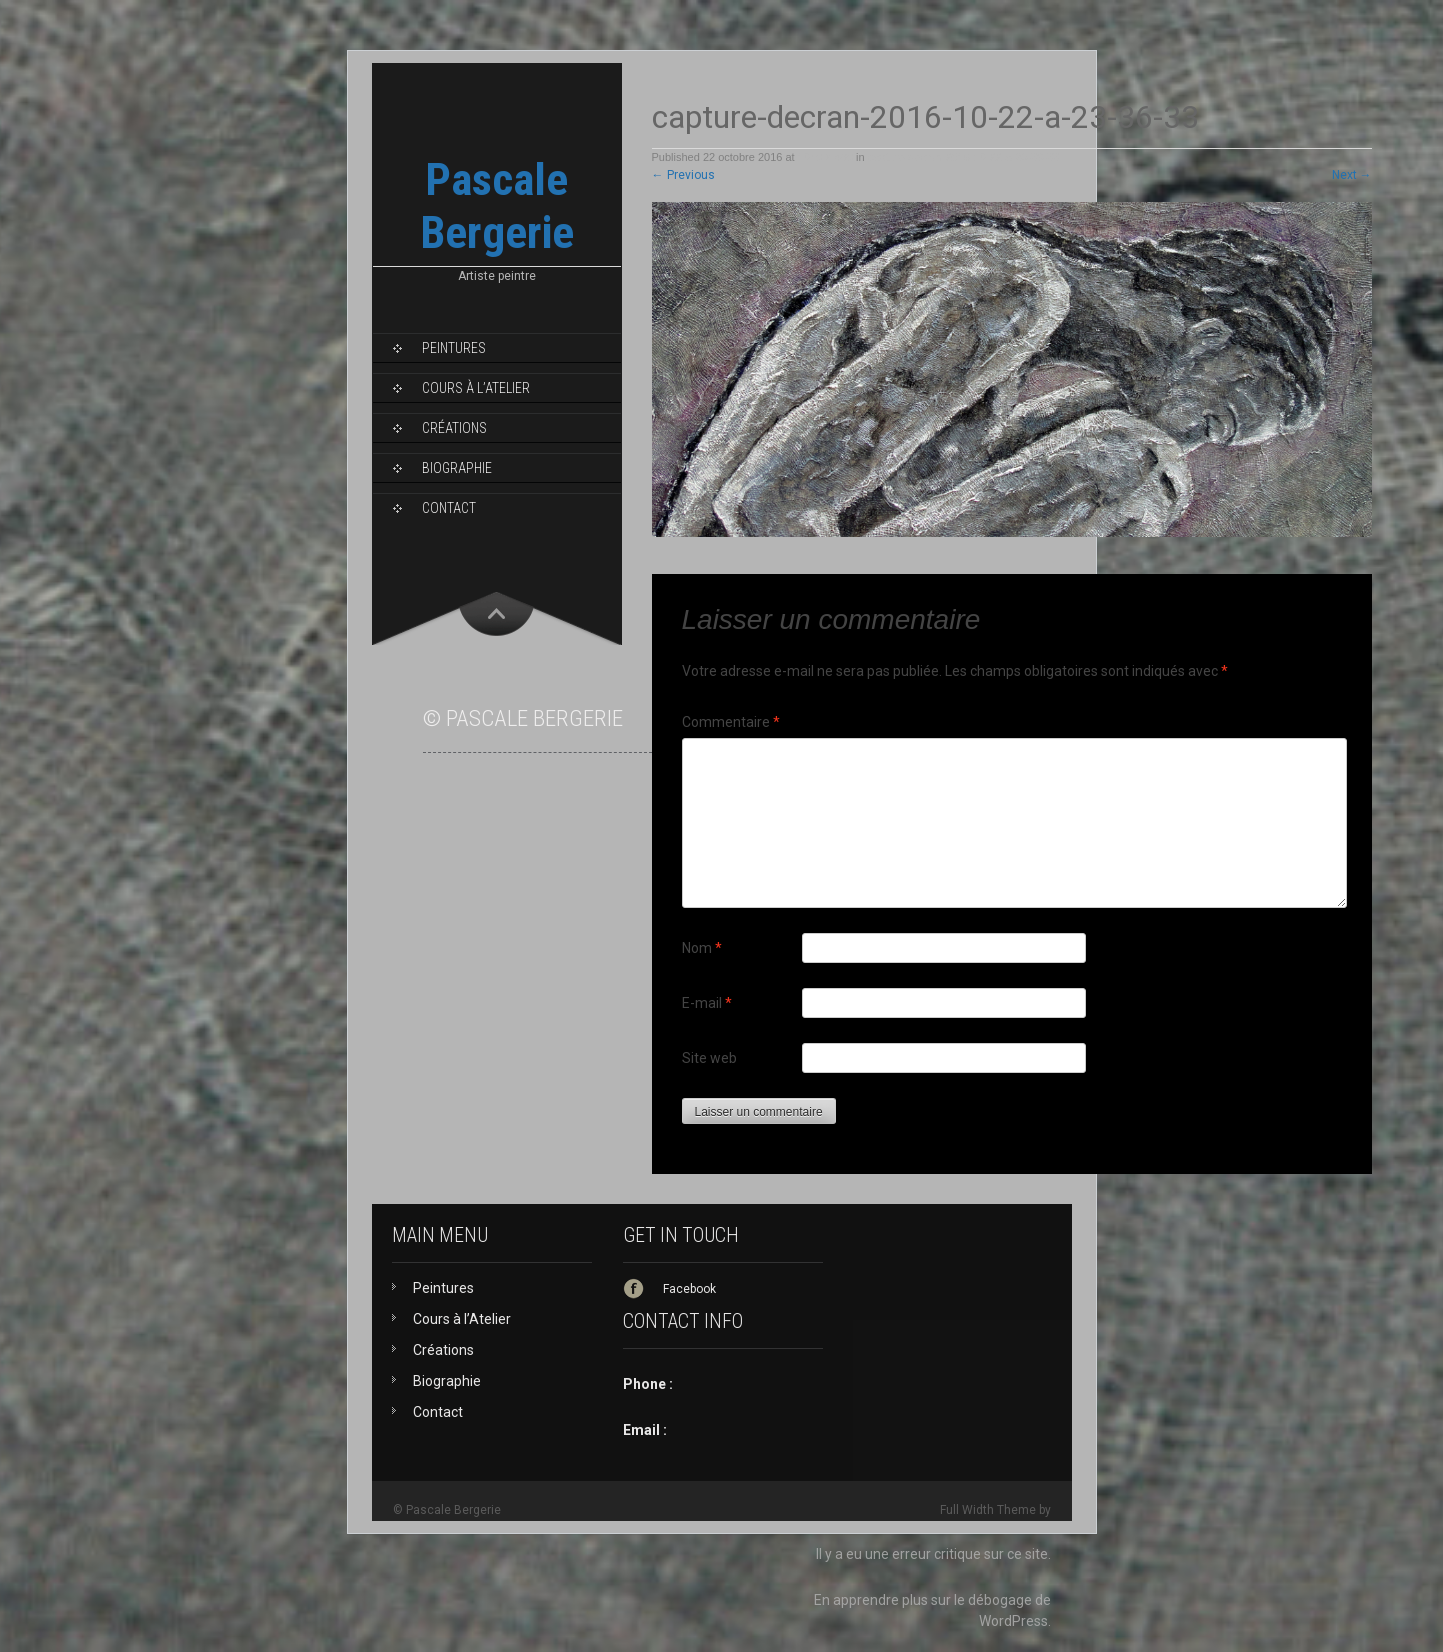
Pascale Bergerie (497, 206)
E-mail (707, 1003)
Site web (709, 1058)
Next (1352, 175)
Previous (683, 175)
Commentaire (731, 722)
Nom (702, 948)
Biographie (457, 468)
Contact (449, 508)
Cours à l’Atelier (476, 388)
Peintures (454, 348)
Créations (454, 428)
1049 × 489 (825, 157)
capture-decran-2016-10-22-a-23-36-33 (963, 157)
